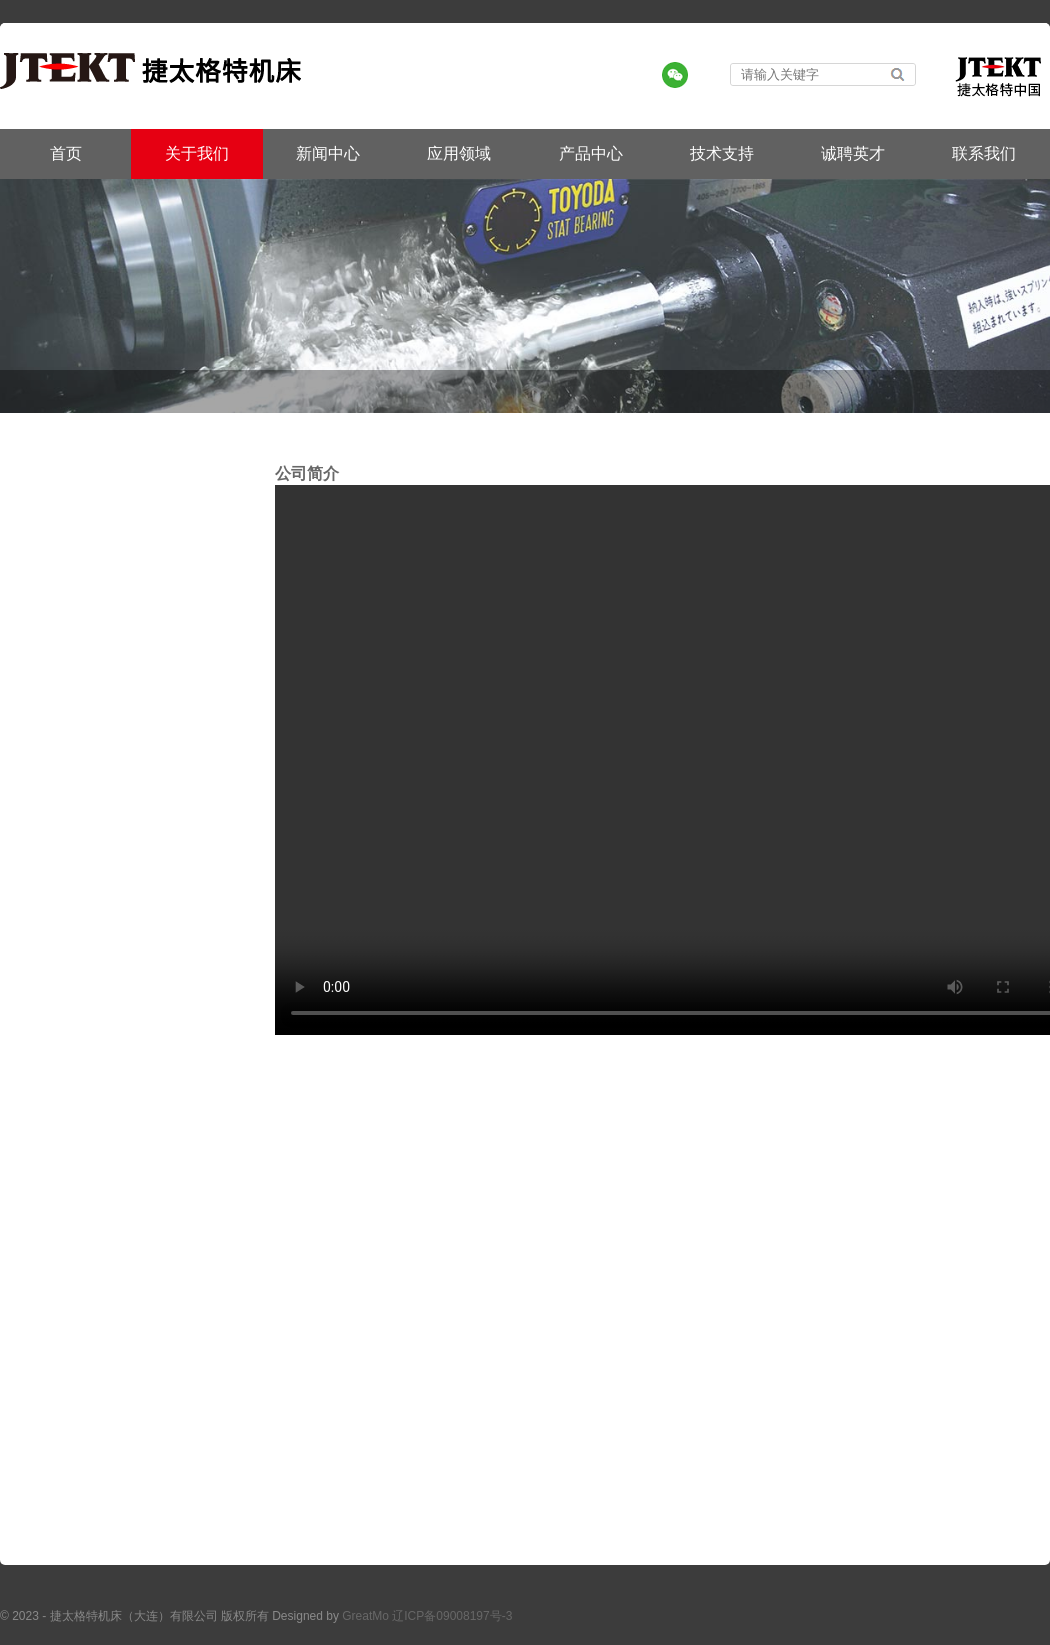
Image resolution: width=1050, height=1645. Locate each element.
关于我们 (197, 153)
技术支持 (722, 153)
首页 (66, 153)
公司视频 (1022, 391)
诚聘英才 (853, 153)
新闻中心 (328, 153)
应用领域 (459, 153)
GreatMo (365, 1616)
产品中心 (591, 153)
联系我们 (984, 153)
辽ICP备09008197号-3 (452, 1616)
